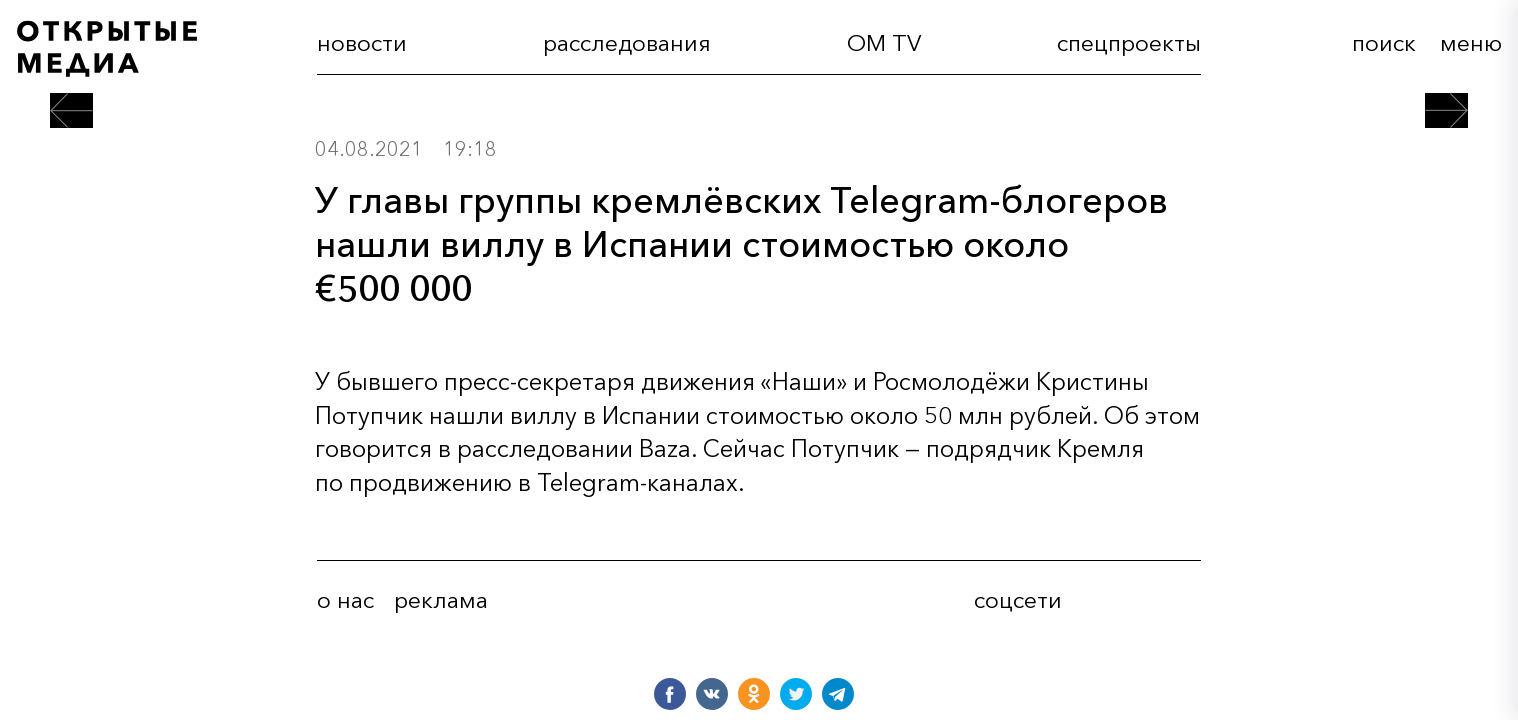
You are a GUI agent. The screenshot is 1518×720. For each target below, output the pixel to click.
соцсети (1018, 599)
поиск (1384, 42)
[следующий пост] (1446, 110)
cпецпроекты (1129, 43)
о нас (345, 599)
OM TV (884, 43)
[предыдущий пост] (71, 110)
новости (362, 43)
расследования (627, 43)
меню (1471, 42)
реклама (441, 599)
